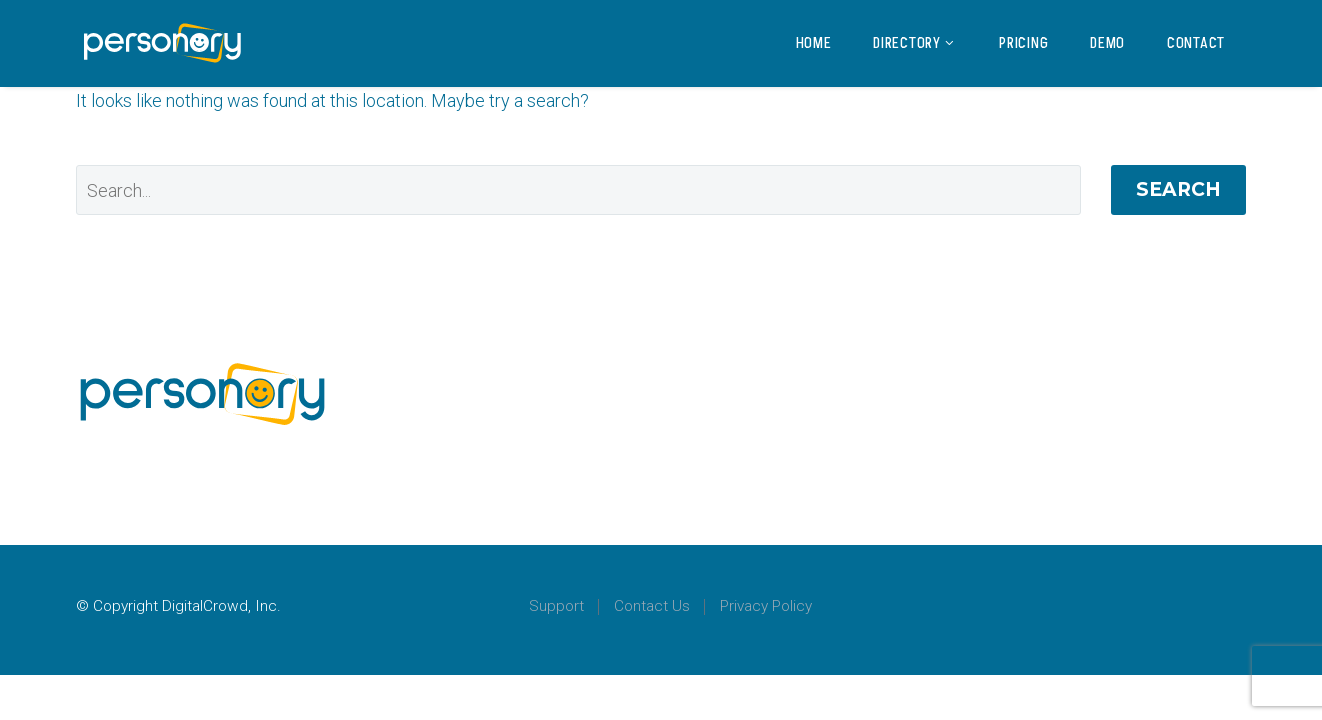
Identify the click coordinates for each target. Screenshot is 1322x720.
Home (814, 43)
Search (1178, 189)
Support (556, 606)
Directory (915, 43)
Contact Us (652, 606)
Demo (1107, 43)
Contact (1196, 43)
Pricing (1023, 43)
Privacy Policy (766, 606)
